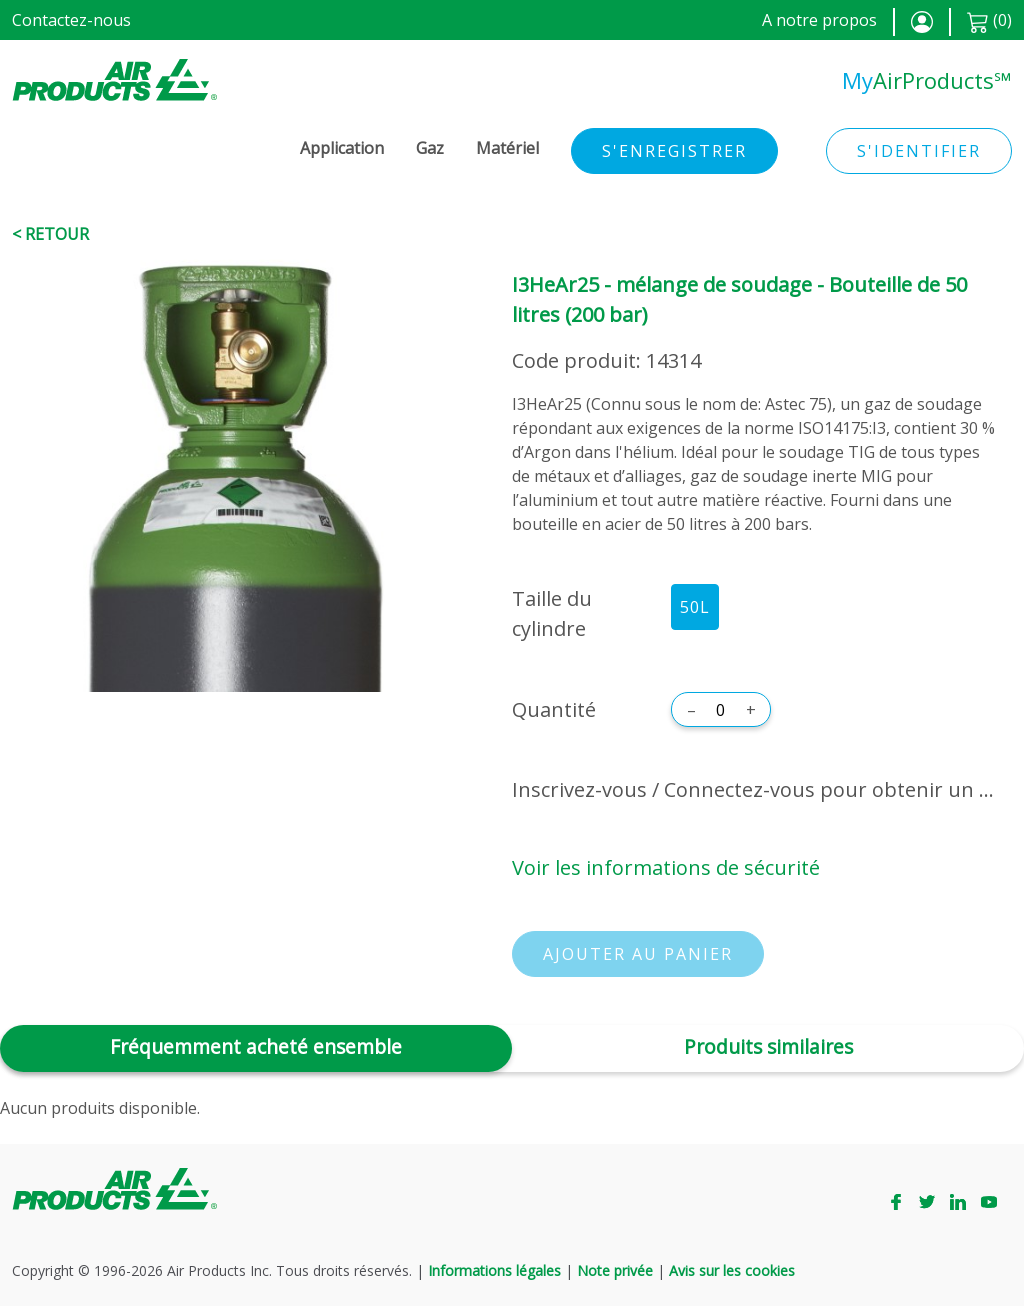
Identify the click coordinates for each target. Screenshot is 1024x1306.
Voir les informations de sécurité (666, 867)
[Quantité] (721, 710)
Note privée (615, 1270)
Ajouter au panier (638, 954)
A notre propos (819, 20)
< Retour (50, 234)
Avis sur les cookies (732, 1270)
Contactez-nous (71, 20)
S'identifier (919, 151)
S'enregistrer (674, 151)
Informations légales (494, 1270)
